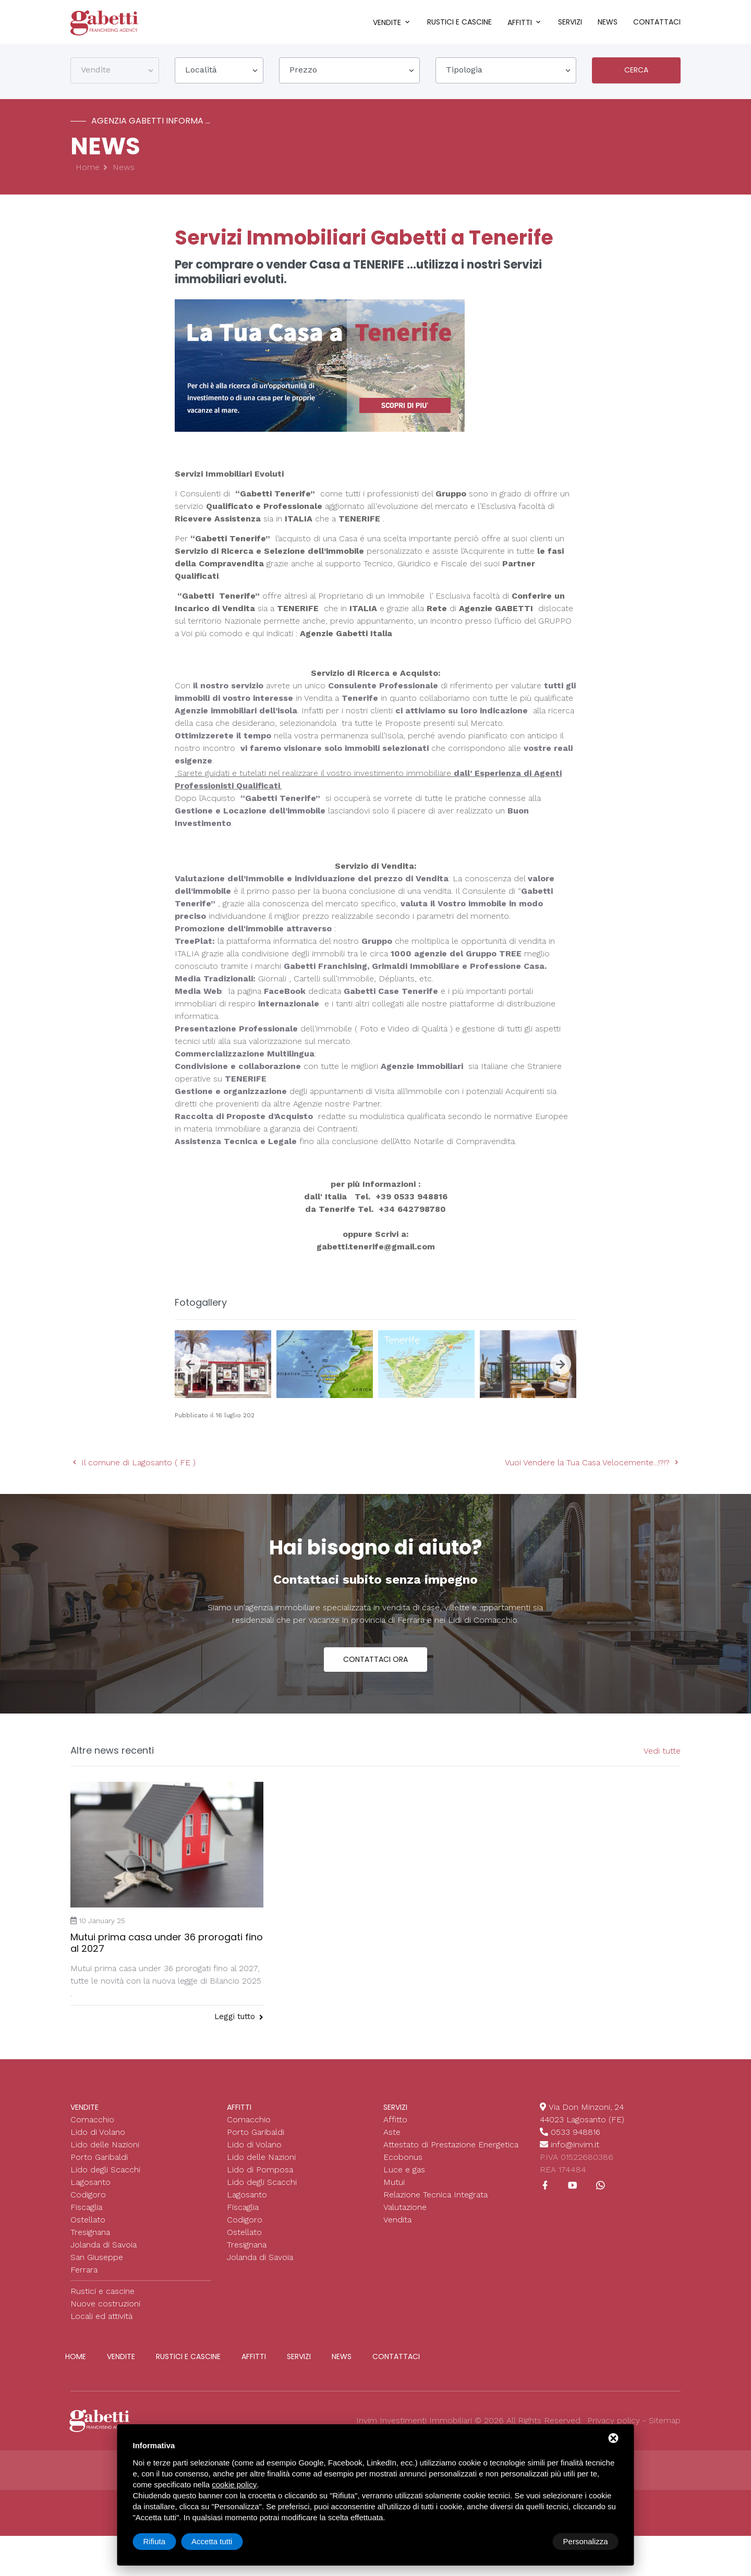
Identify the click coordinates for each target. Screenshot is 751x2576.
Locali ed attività (101, 2318)
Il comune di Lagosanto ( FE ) (133, 1464)
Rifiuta (530, 2541)
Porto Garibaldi (99, 2159)
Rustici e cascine (459, 22)
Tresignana (90, 2234)
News (607, 22)
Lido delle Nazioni (104, 2147)
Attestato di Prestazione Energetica (450, 2147)
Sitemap (665, 2422)
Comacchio (92, 2122)
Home (88, 170)
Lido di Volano (97, 2134)
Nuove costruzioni (105, 2306)
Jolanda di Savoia (103, 2247)
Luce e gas (404, 2172)
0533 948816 (576, 2134)
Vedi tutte (662, 1753)
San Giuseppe (96, 2259)
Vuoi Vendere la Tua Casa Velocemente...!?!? (593, 1464)
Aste (392, 2134)
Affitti (519, 22)
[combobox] (114, 72)
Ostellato (87, 2222)
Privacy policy (613, 2422)
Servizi (570, 22)
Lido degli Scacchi (105, 2172)
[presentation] (190, 1366)
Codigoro (88, 2197)
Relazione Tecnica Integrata (435, 2197)
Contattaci (657, 22)
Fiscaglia (86, 2209)
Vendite (387, 22)
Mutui (394, 2184)
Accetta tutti (587, 2541)
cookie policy (234, 2484)
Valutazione (405, 2209)
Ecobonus (402, 2159)
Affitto (395, 2122)
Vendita (397, 2222)
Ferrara (84, 2272)
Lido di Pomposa (260, 2172)
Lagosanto (90, 2184)
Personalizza (165, 2541)
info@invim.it (575, 2147)
